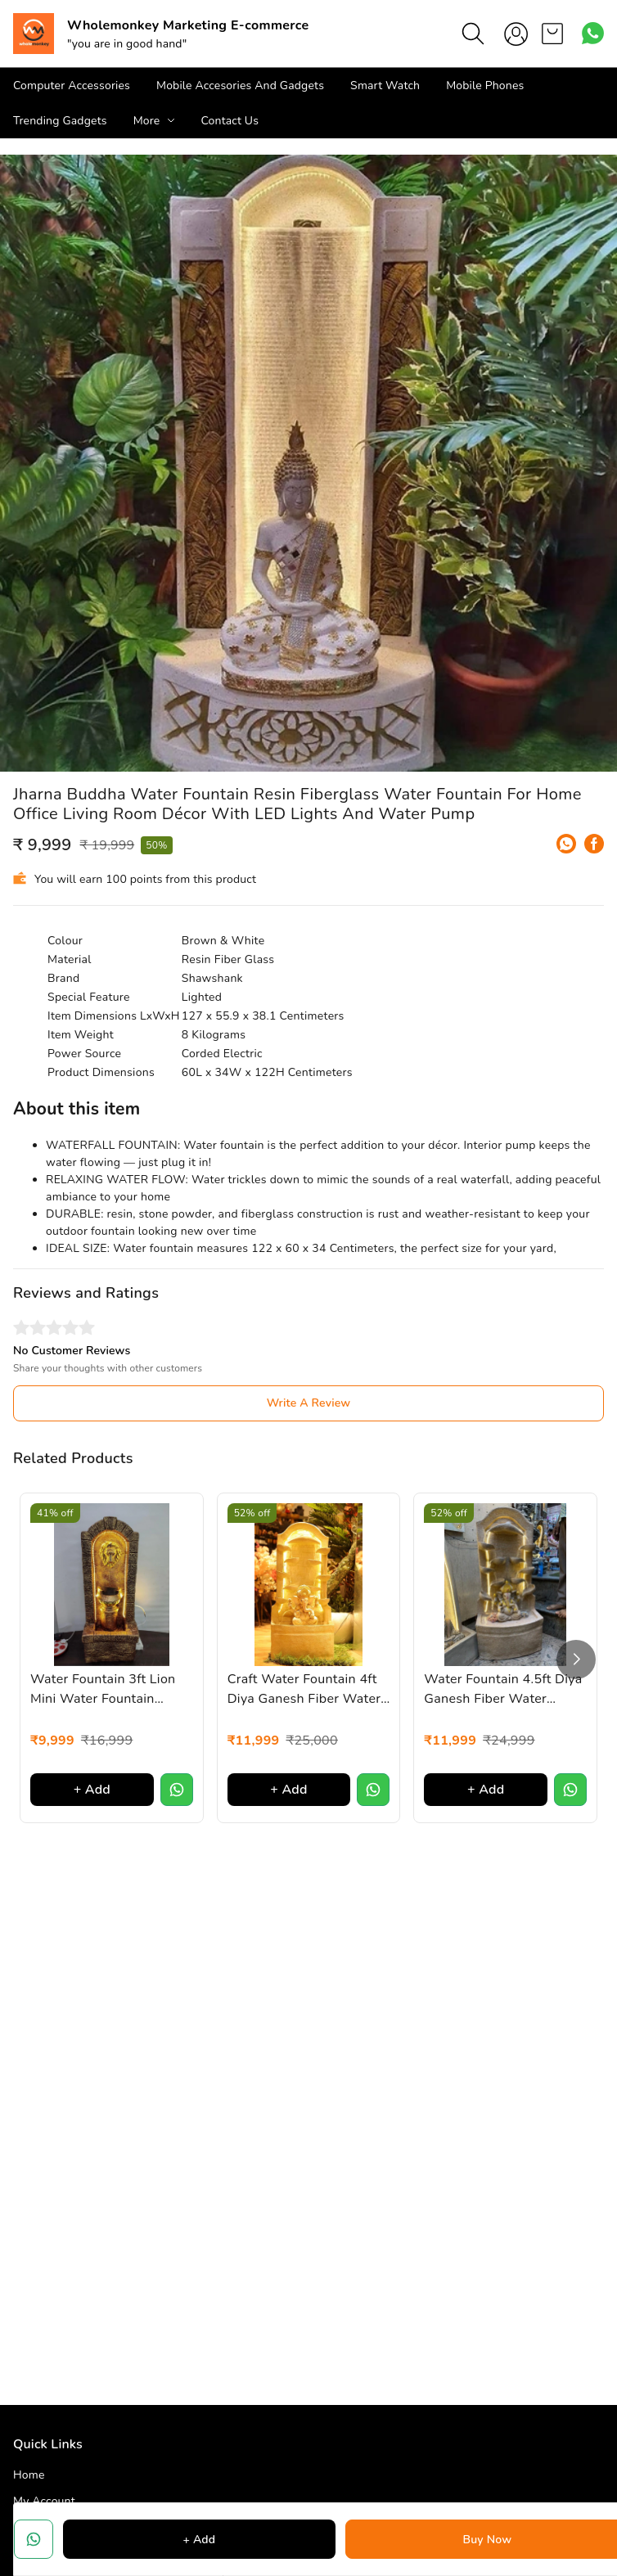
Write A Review (309, 1403)
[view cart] (552, 33)
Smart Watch (385, 85)
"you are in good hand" (127, 44)
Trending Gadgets (60, 120)
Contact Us (229, 120)
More (146, 120)
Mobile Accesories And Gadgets (240, 85)
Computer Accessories (71, 85)
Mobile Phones (485, 85)
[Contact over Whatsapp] (593, 33)
